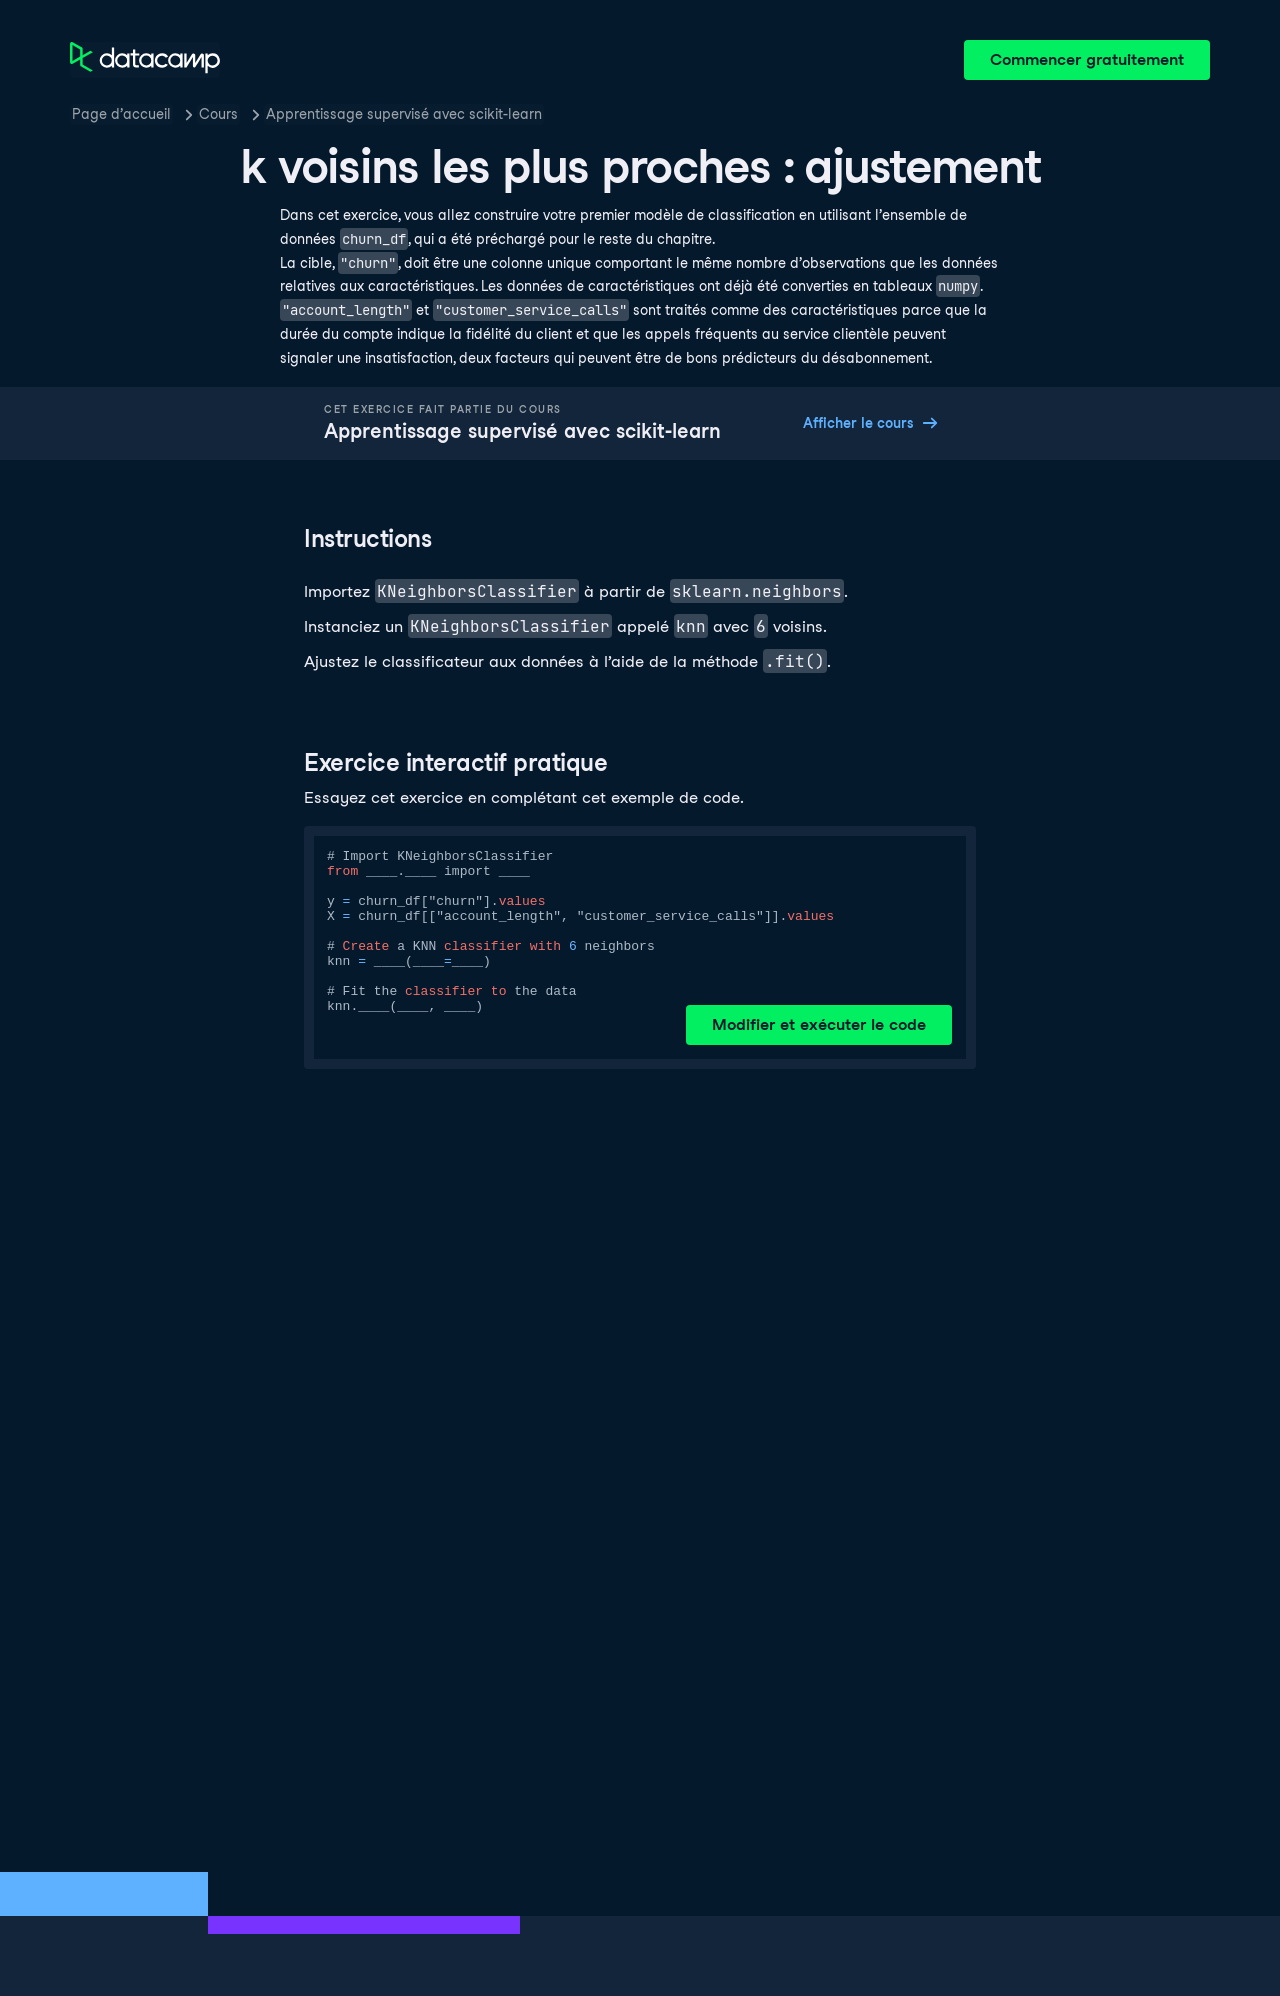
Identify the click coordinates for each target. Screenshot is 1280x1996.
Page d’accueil (121, 114)
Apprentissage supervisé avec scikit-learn (404, 114)
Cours (218, 114)
